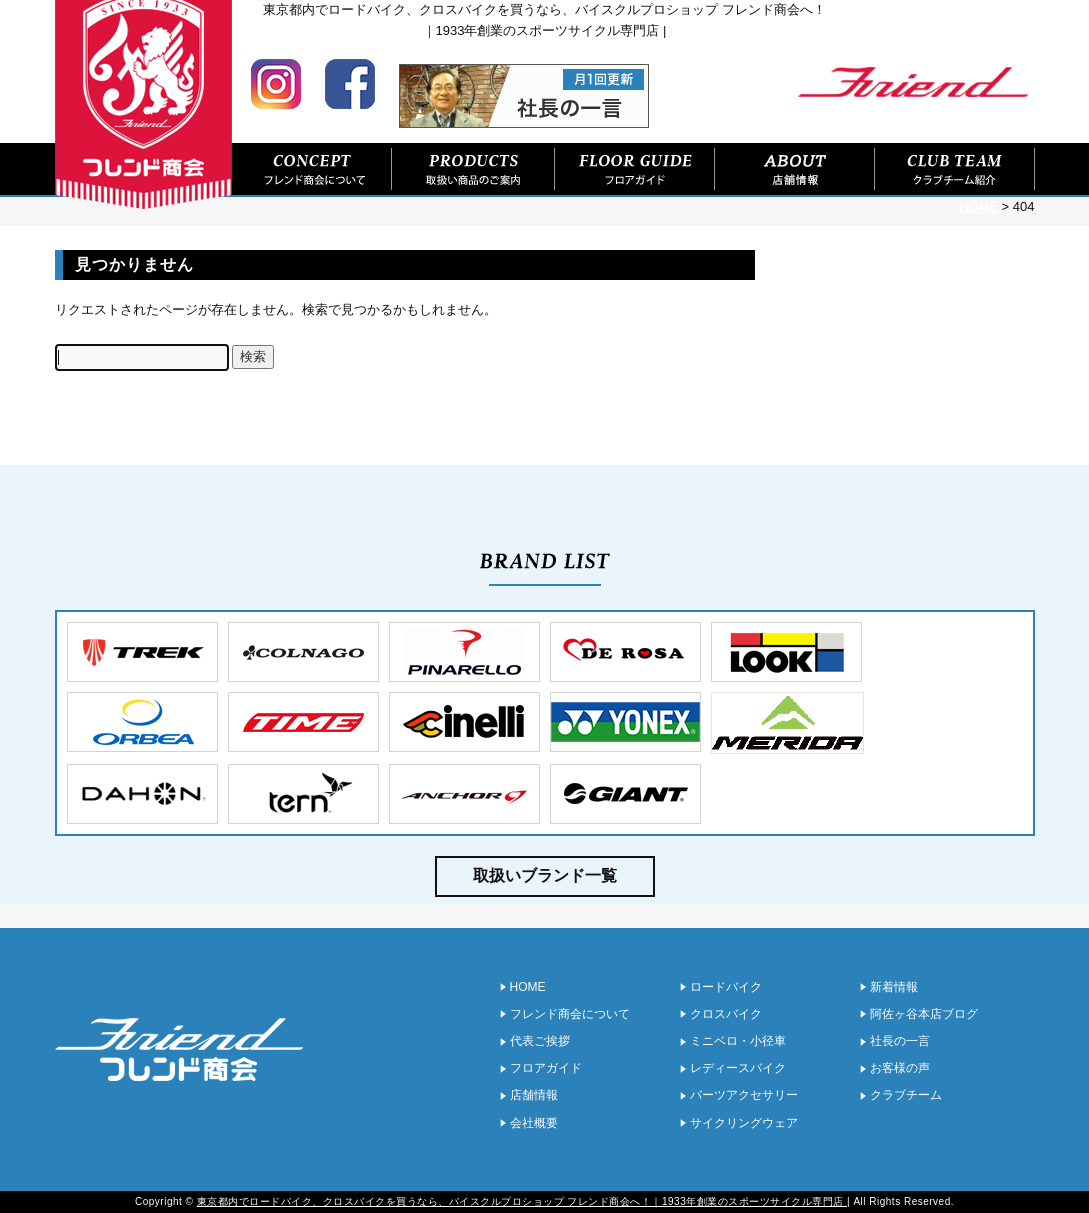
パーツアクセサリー (744, 1095)
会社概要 (534, 1123)
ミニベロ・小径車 (738, 1041)
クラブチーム (906, 1095)
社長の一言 (900, 1041)
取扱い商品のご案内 (473, 170)
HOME (528, 987)
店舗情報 (795, 170)
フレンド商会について (312, 170)
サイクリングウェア (744, 1123)
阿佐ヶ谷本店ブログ (924, 1014)
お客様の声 (900, 1068)
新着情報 (894, 987)
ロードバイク (726, 987)
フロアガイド (635, 170)
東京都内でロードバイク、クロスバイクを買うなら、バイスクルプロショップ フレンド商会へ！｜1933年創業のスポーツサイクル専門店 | (523, 1201)
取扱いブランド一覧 (545, 875)
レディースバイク (738, 1068)
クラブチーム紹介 (955, 170)
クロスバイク (726, 1014)
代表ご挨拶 (540, 1041)
